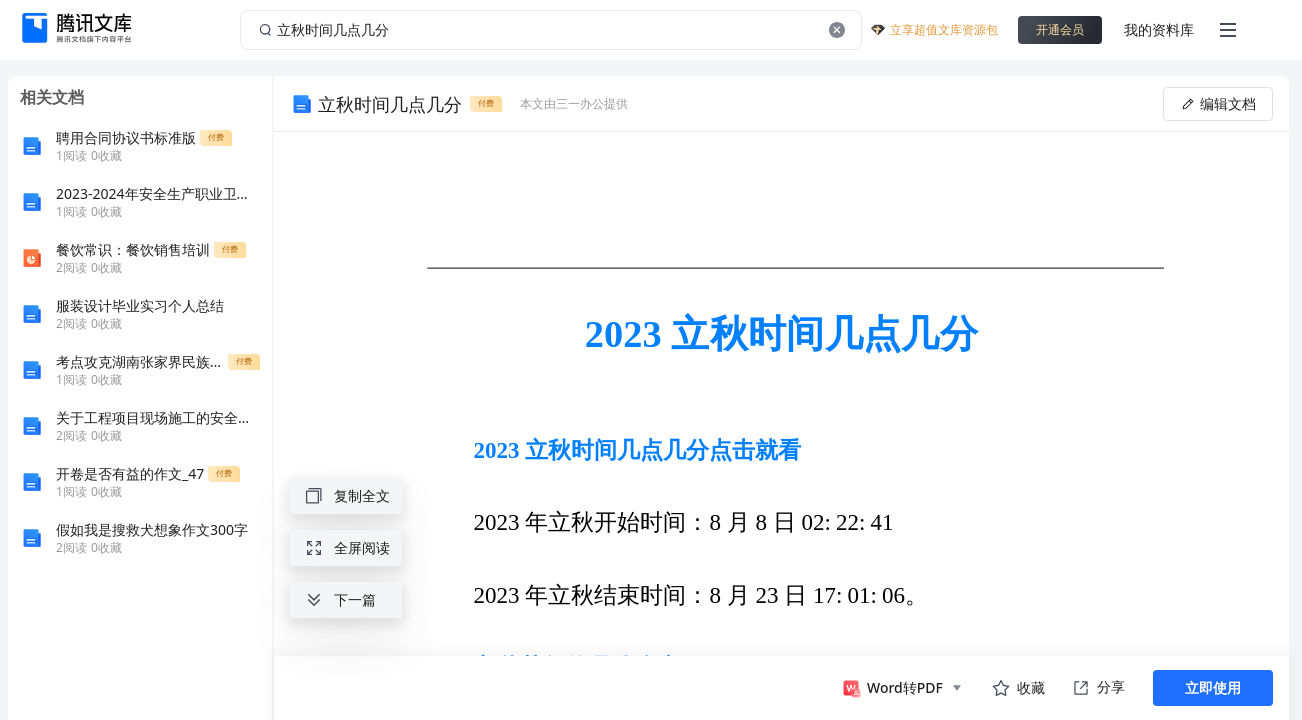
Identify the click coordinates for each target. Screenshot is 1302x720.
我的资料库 (1159, 29)
